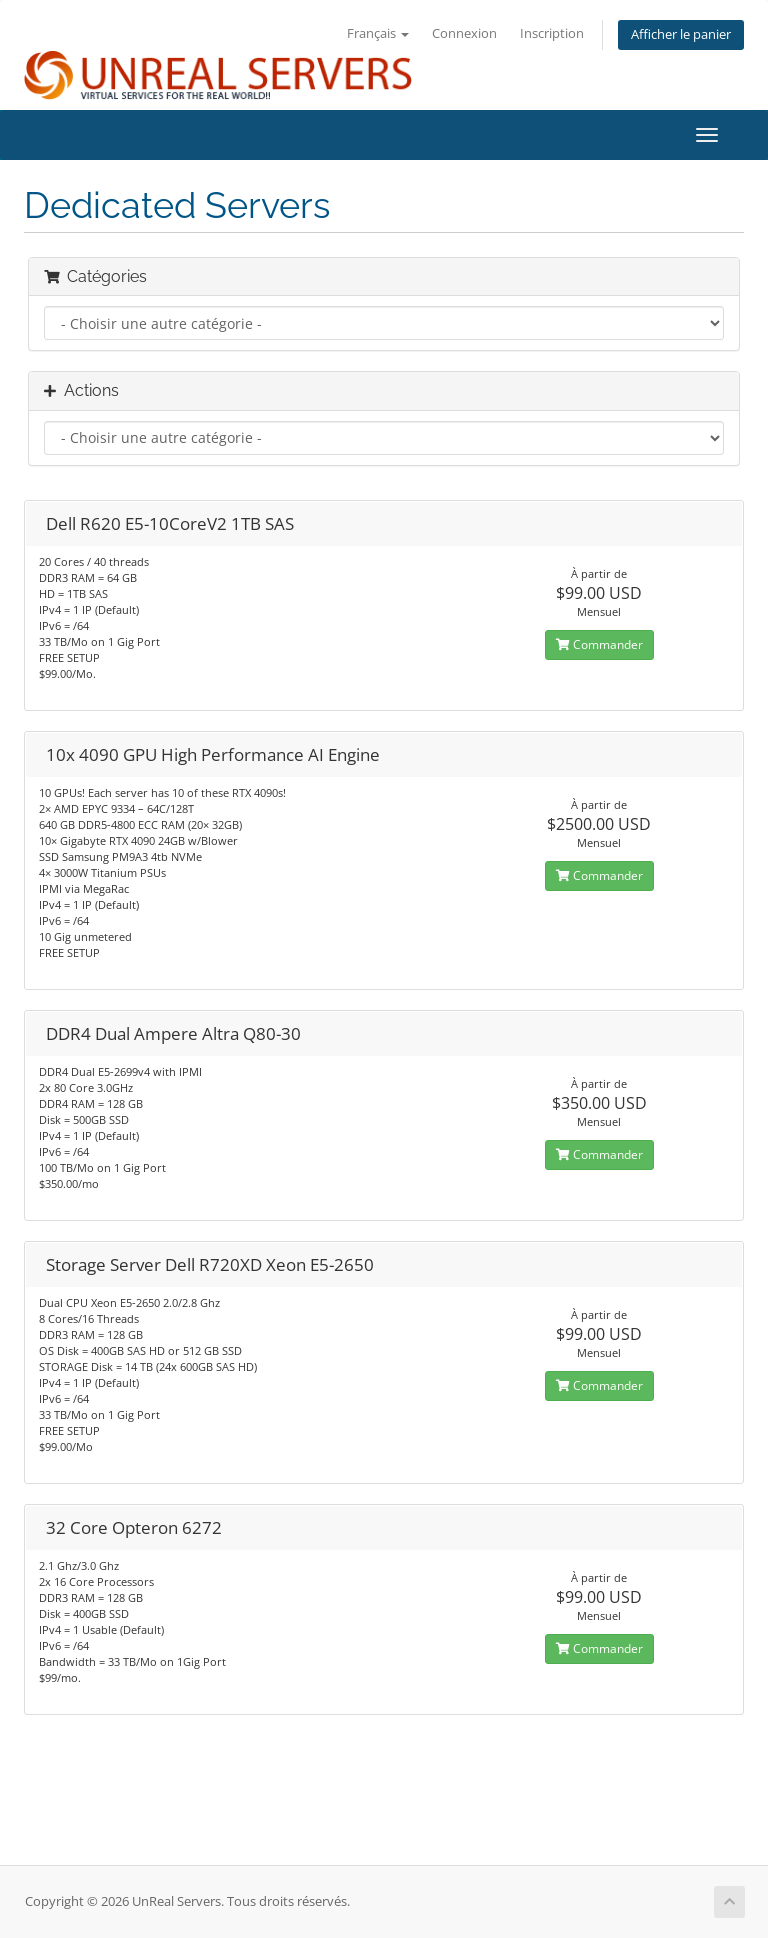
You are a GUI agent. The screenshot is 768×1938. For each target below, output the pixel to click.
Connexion (464, 33)
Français (378, 33)
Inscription (552, 33)
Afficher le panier (681, 34)
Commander (599, 644)
